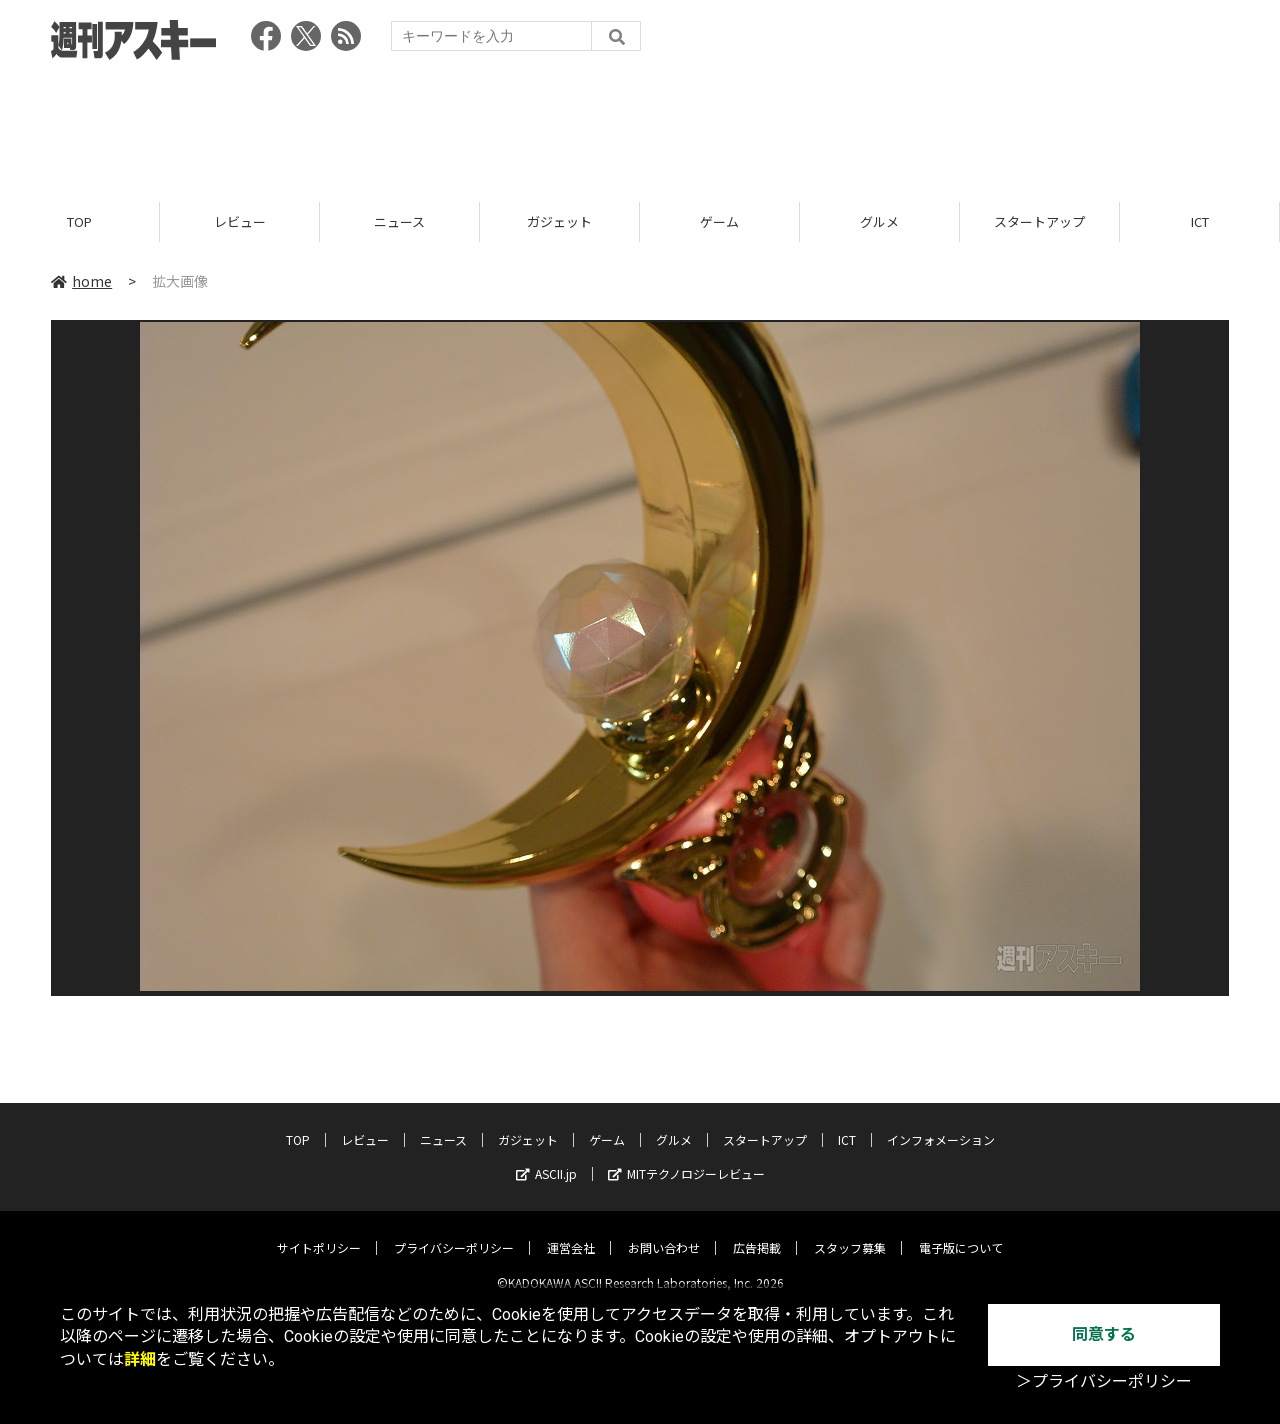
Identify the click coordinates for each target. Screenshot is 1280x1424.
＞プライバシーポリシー (1104, 1381)
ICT (1200, 222)
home (81, 282)
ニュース (399, 222)
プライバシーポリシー (454, 1231)
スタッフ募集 (850, 1231)
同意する (1104, 1334)
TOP (79, 222)
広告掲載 (757, 1231)
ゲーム (719, 222)
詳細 (140, 1359)
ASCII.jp (546, 1157)
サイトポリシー (319, 1231)
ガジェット (559, 222)
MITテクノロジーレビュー (686, 1157)
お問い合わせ (664, 1231)
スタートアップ (1039, 222)
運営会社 (571, 1231)
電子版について (961, 1231)
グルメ (879, 222)
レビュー (240, 222)
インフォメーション (941, 1123)
